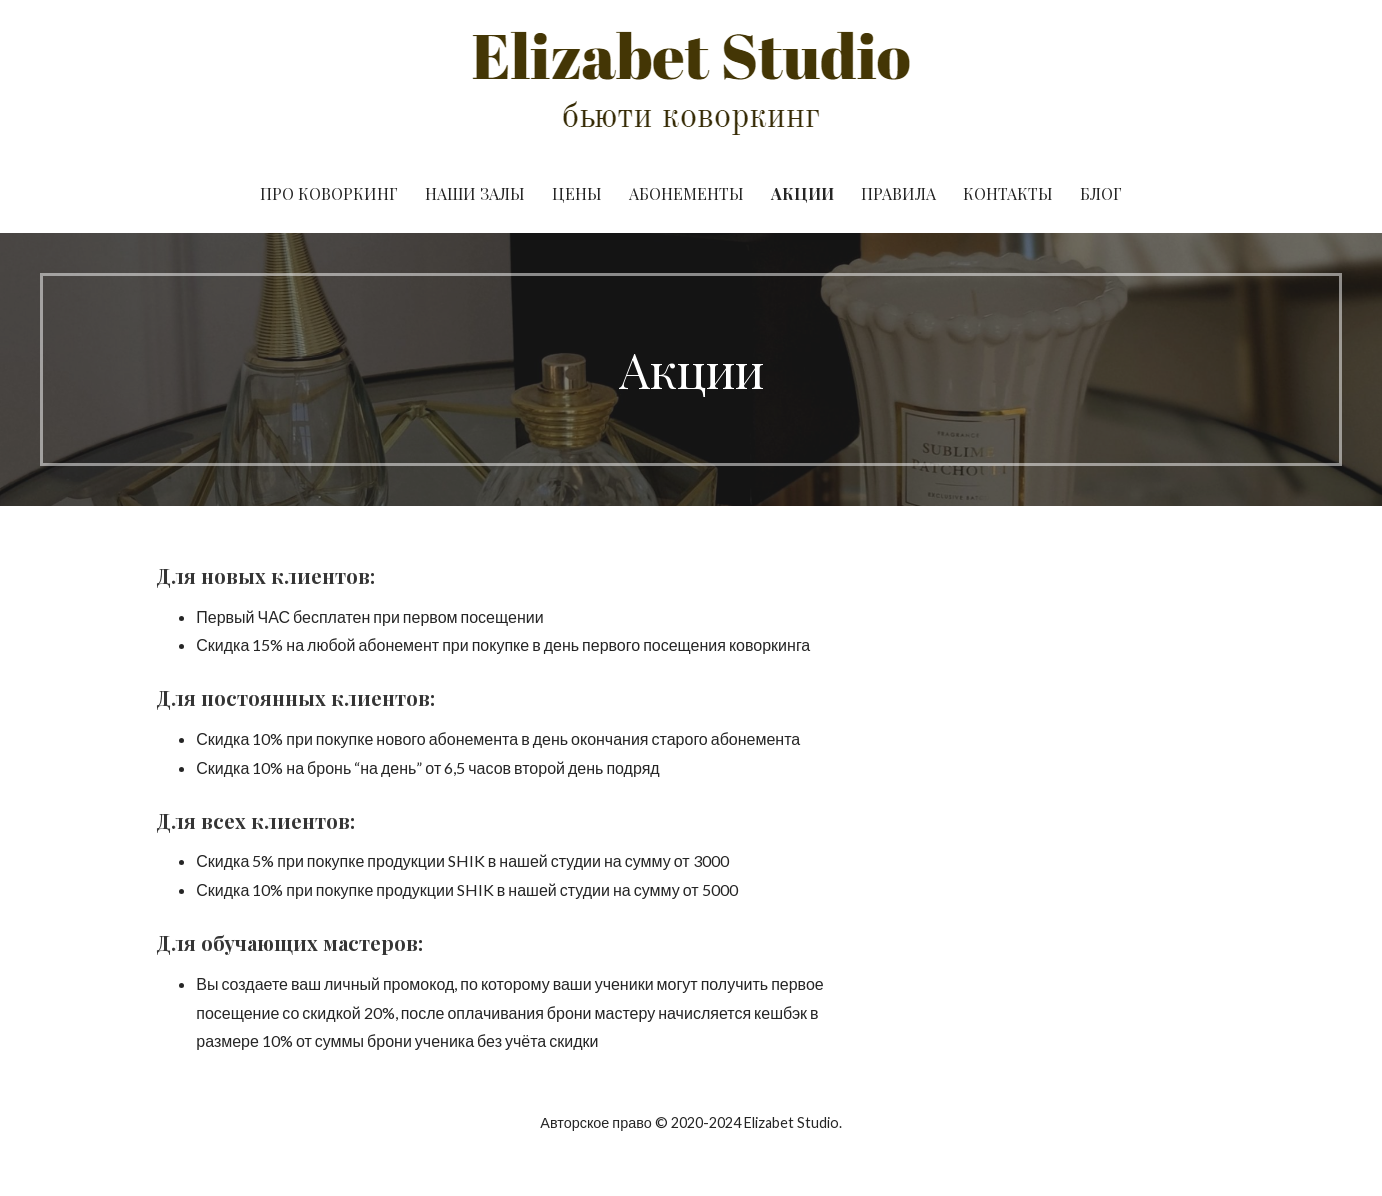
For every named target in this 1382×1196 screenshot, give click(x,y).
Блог (1101, 193)
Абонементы (686, 193)
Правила (898, 193)
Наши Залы (475, 193)
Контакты (1008, 193)
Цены (577, 193)
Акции (802, 193)
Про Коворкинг (329, 193)
